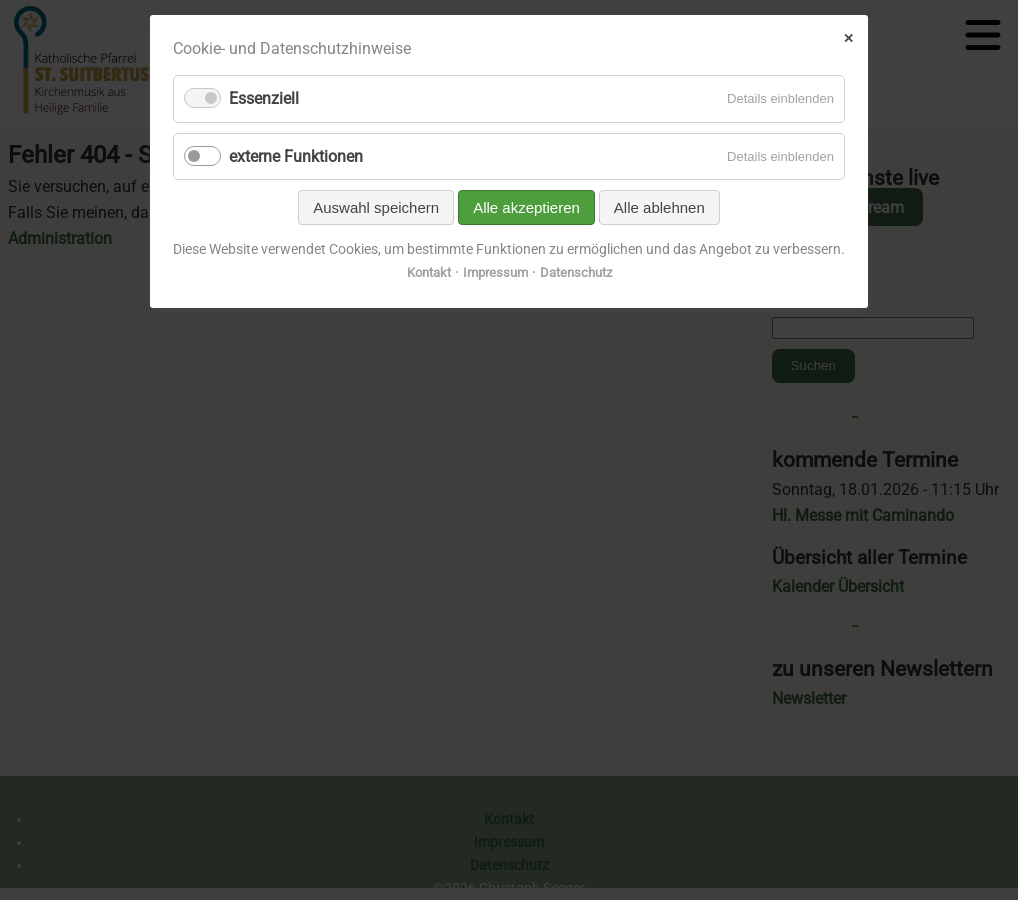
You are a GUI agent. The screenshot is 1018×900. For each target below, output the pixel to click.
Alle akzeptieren (526, 207)
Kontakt (429, 272)
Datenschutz (576, 272)
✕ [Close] (848, 38)
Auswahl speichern (376, 207)
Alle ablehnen (659, 207)
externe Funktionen (296, 156)
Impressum (495, 272)
